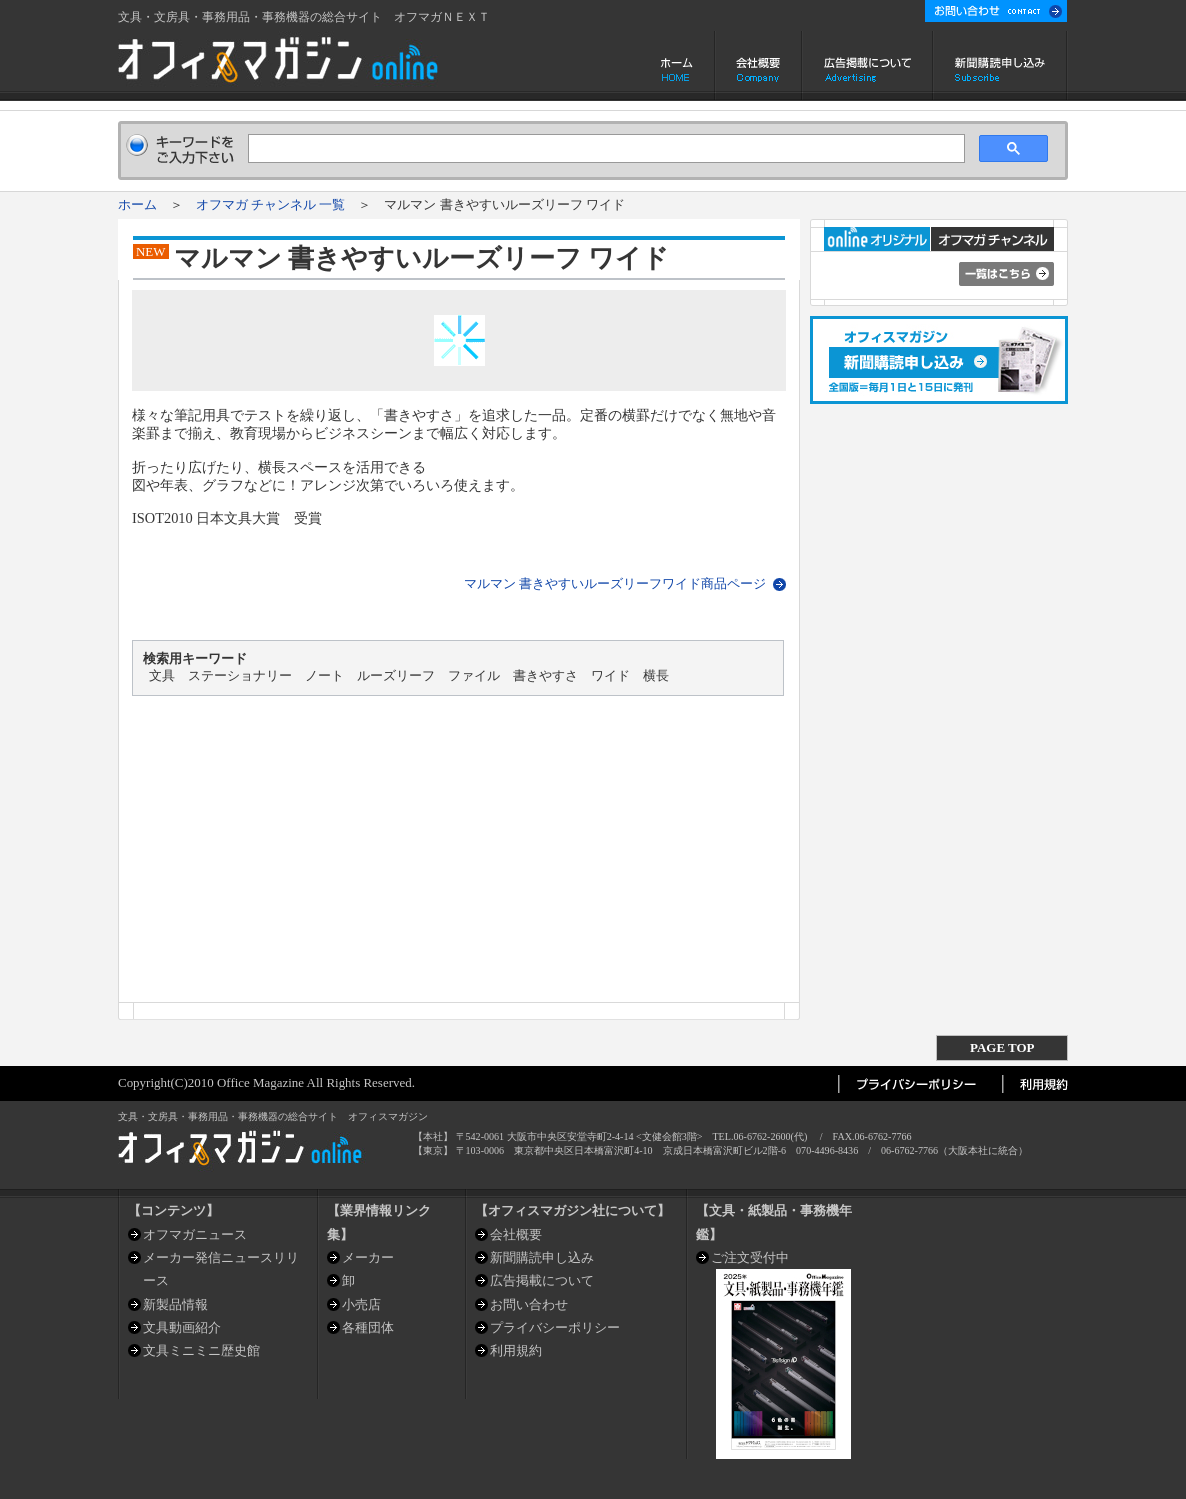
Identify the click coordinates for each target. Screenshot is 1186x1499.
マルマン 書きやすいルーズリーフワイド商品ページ (615, 583)
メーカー (368, 1257)
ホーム (678, 66)
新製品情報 (175, 1304)
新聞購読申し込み (1000, 66)
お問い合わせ (529, 1304)
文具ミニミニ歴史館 (201, 1350)
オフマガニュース (195, 1234)
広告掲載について (867, 66)
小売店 (361, 1304)
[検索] (604, 149)
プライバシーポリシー (555, 1327)
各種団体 (368, 1327)
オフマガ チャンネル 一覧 (270, 204)
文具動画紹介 (182, 1327)
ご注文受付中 (750, 1257)
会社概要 (758, 66)
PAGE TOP (1002, 1047)
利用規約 (516, 1350)
